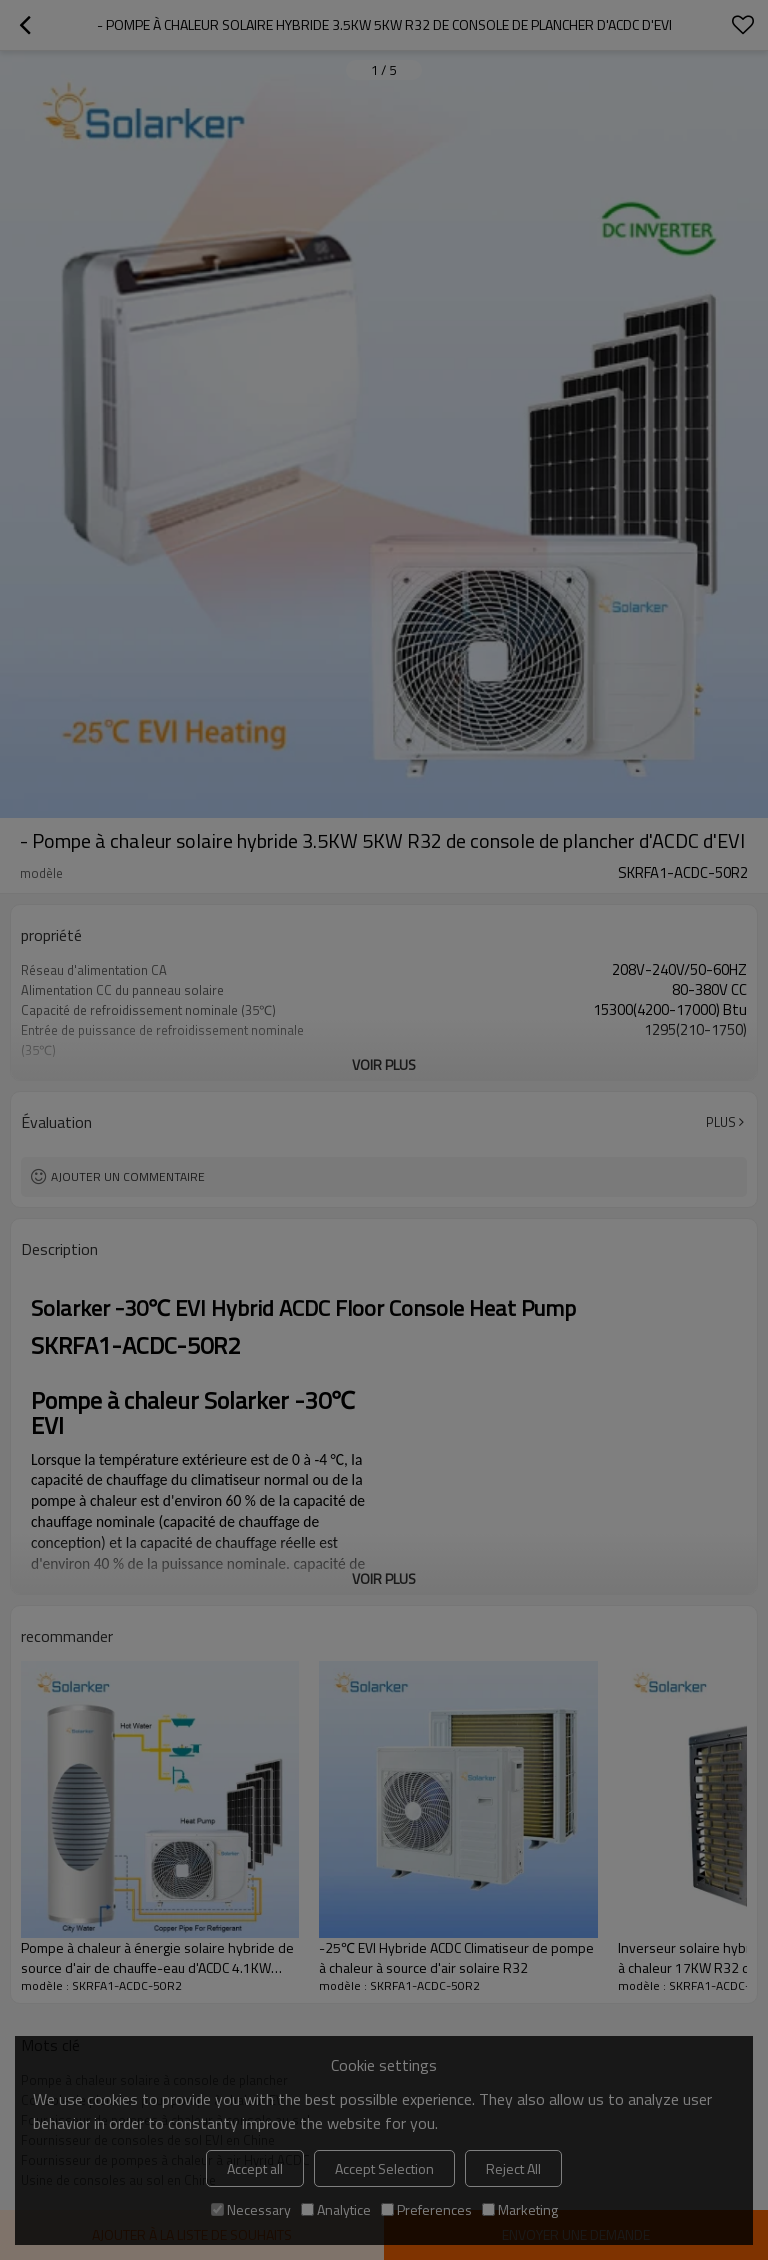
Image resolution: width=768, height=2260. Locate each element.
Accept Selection (384, 2168)
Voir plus (384, 1064)
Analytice (336, 2209)
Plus (721, 1122)
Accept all (255, 2168)
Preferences (426, 2209)
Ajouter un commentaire (128, 1176)
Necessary (251, 2209)
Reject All (513, 2168)
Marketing (520, 2209)
